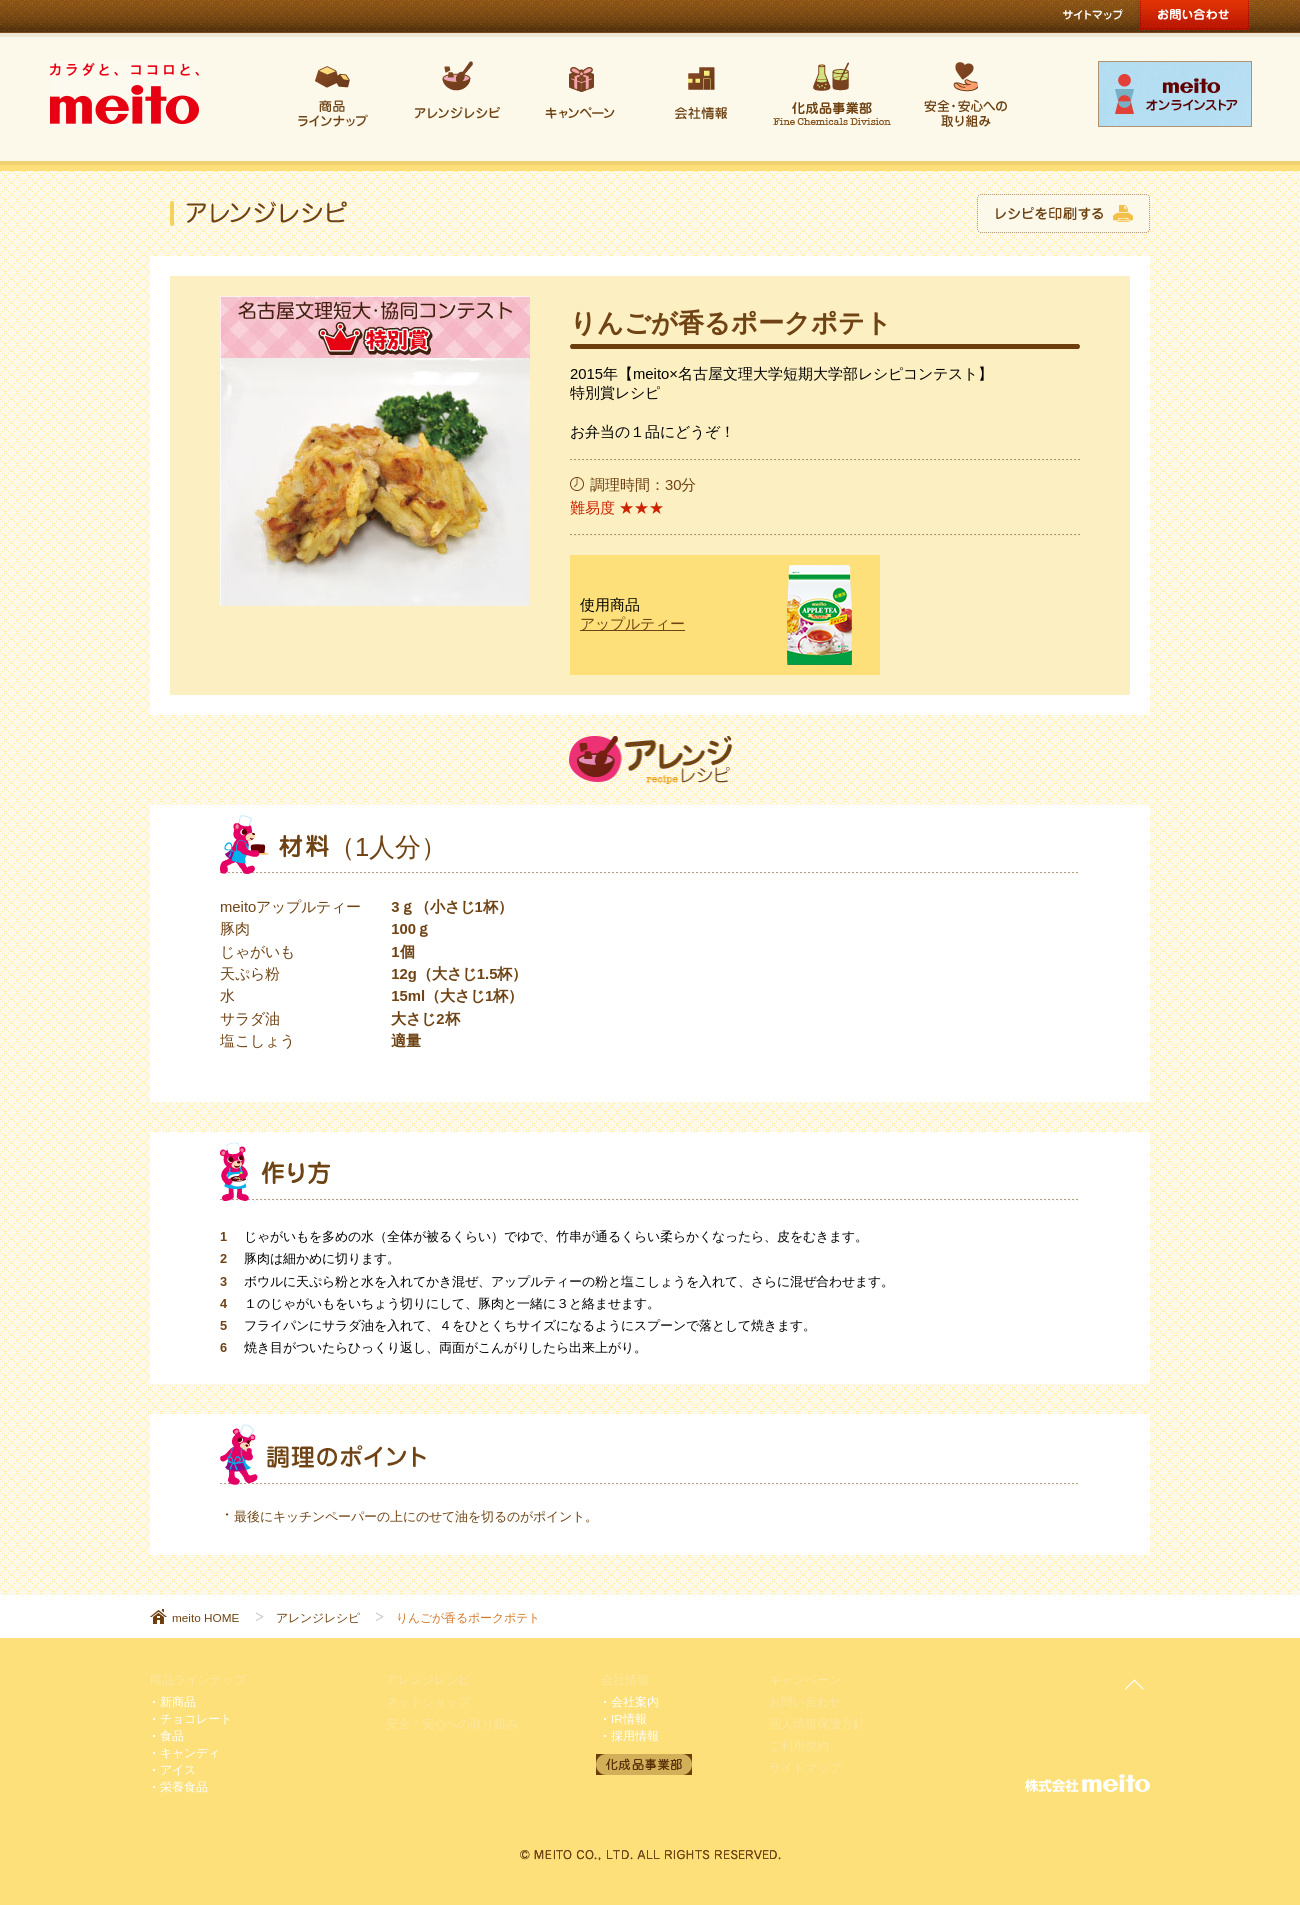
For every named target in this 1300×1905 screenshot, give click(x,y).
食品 (172, 1735)
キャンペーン (805, 1679)
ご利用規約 (799, 1745)
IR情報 (629, 1718)
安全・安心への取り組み (452, 1723)
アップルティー (632, 624)
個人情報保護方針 (817, 1723)
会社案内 (635, 1701)
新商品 (178, 1701)
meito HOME (205, 1617)
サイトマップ (805, 1767)
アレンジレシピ (318, 1617)
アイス (178, 1769)
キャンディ (190, 1752)
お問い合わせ (805, 1701)
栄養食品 (184, 1786)
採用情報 (635, 1735)
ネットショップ (428, 1701)
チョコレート (196, 1718)
